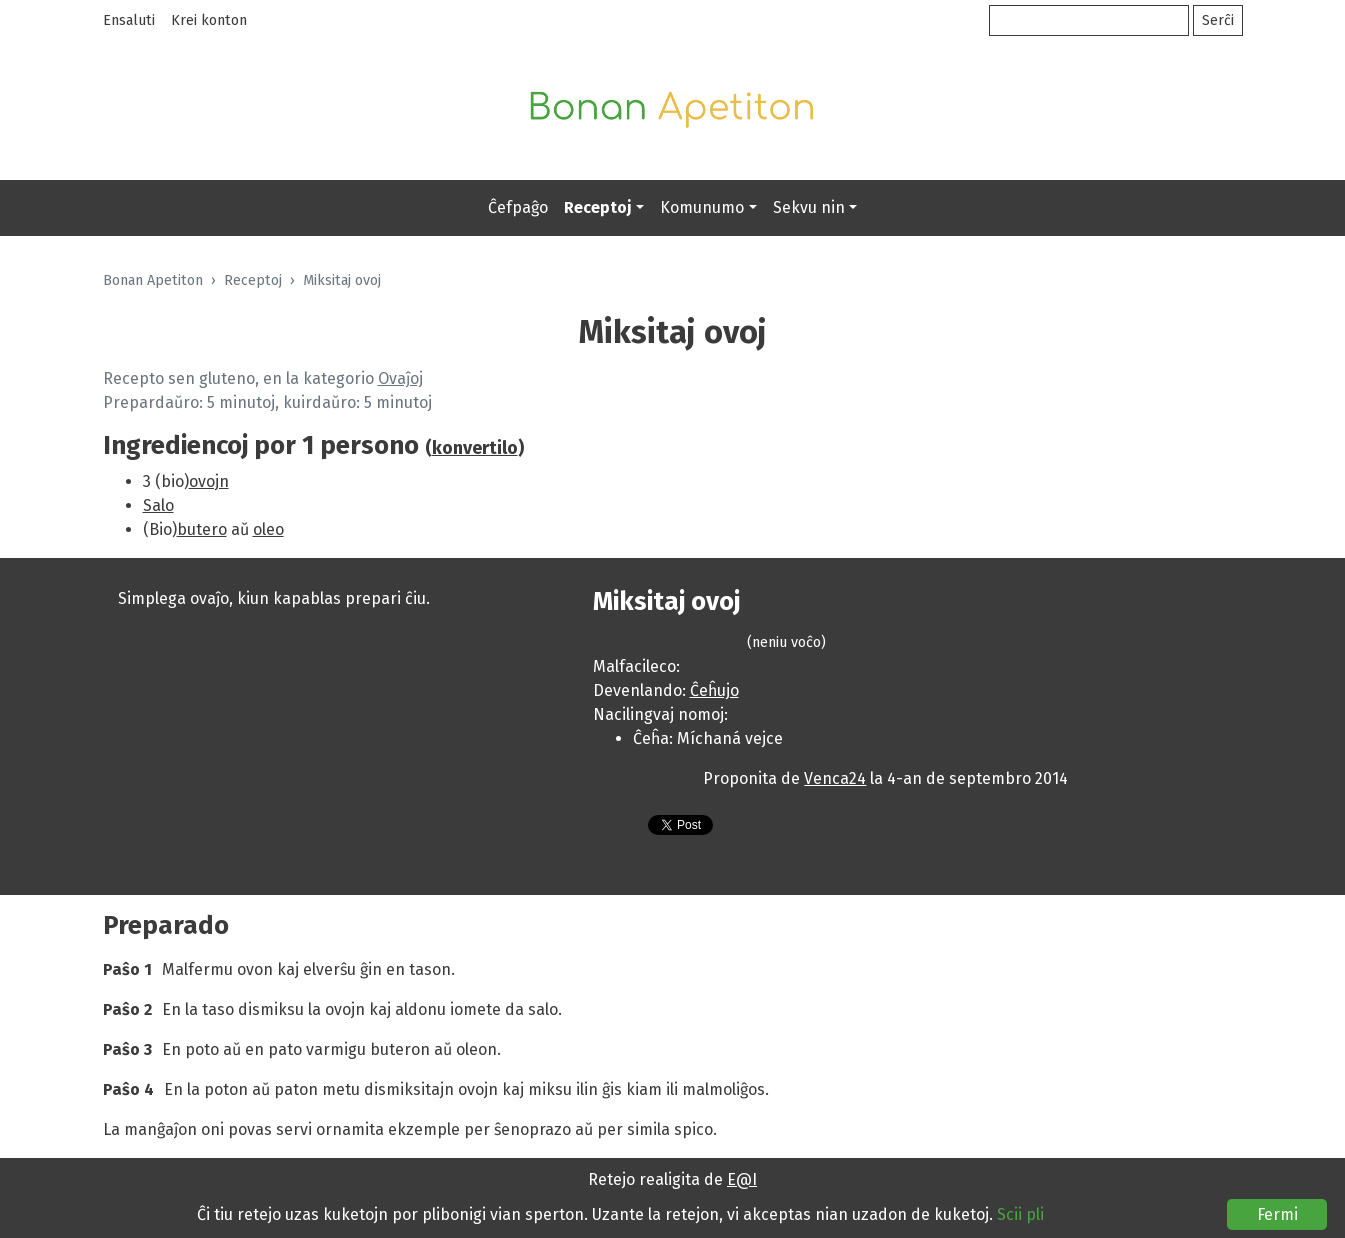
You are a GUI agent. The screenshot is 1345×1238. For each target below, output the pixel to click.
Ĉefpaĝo (518, 207)
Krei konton (209, 20)
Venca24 (835, 778)
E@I (742, 1179)
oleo (268, 529)
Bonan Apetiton (153, 280)
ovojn (209, 481)
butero (202, 529)
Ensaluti (129, 20)
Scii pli (1020, 1214)
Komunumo (702, 207)
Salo (158, 505)
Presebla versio (613, 828)
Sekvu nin (809, 207)
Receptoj (598, 207)
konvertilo (475, 448)
